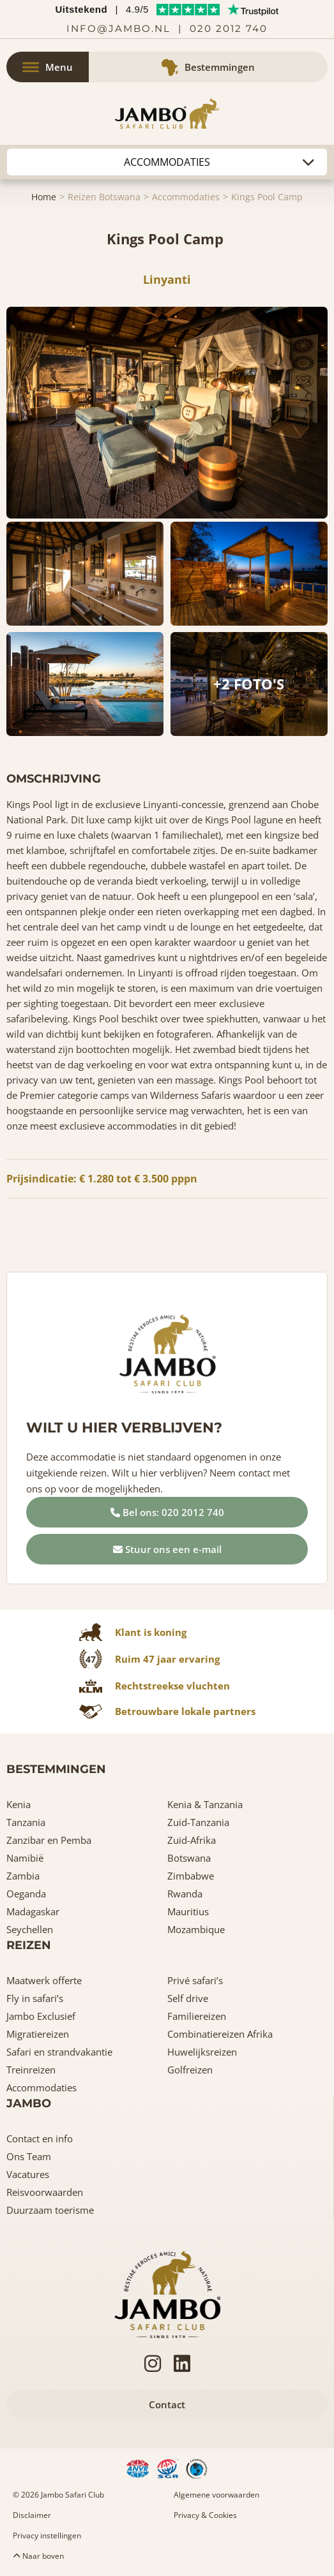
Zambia (23, 1875)
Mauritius (188, 1911)
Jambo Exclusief (40, 2016)
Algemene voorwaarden (216, 2494)
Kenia (18, 1804)
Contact (167, 2404)
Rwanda (184, 1893)
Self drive (187, 1998)
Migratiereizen (37, 2034)
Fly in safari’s (34, 1998)
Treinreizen (31, 2069)
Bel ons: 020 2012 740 (167, 1512)
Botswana (189, 1857)
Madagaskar (32, 1911)
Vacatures (27, 2174)
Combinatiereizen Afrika (220, 2034)
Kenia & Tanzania (205, 1804)
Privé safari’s (195, 1980)
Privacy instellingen (47, 2535)
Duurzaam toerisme (50, 2210)
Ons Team (28, 2156)
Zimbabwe (190, 1875)
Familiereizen (196, 2016)
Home (43, 197)
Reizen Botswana (104, 197)
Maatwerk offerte (44, 1980)
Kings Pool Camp (267, 197)
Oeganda (26, 1893)
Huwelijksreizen (202, 2051)
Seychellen (29, 1929)
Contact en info (39, 2138)
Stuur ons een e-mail (167, 1549)
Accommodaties (186, 197)
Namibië (24, 1857)
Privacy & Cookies (205, 2515)
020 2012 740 (229, 28)
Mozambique (196, 1929)
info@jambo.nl (118, 28)
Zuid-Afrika (191, 1840)
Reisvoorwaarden (44, 2192)
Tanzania (25, 1822)
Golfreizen (190, 2069)
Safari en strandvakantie (59, 2051)
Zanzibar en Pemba (48, 1840)
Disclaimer (32, 2515)
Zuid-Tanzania (198, 1822)
